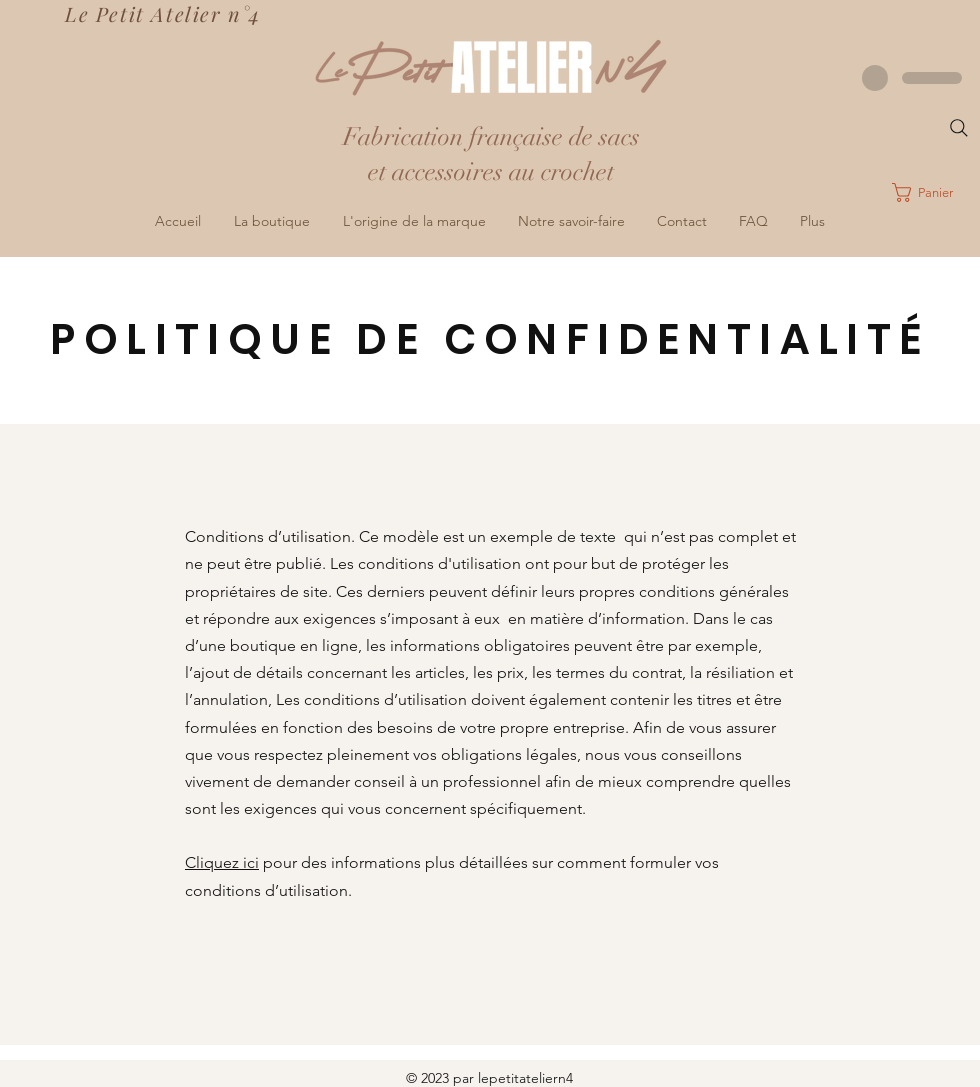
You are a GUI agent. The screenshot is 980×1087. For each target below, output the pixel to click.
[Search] (959, 128)
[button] (936, 192)
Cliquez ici (222, 862)
